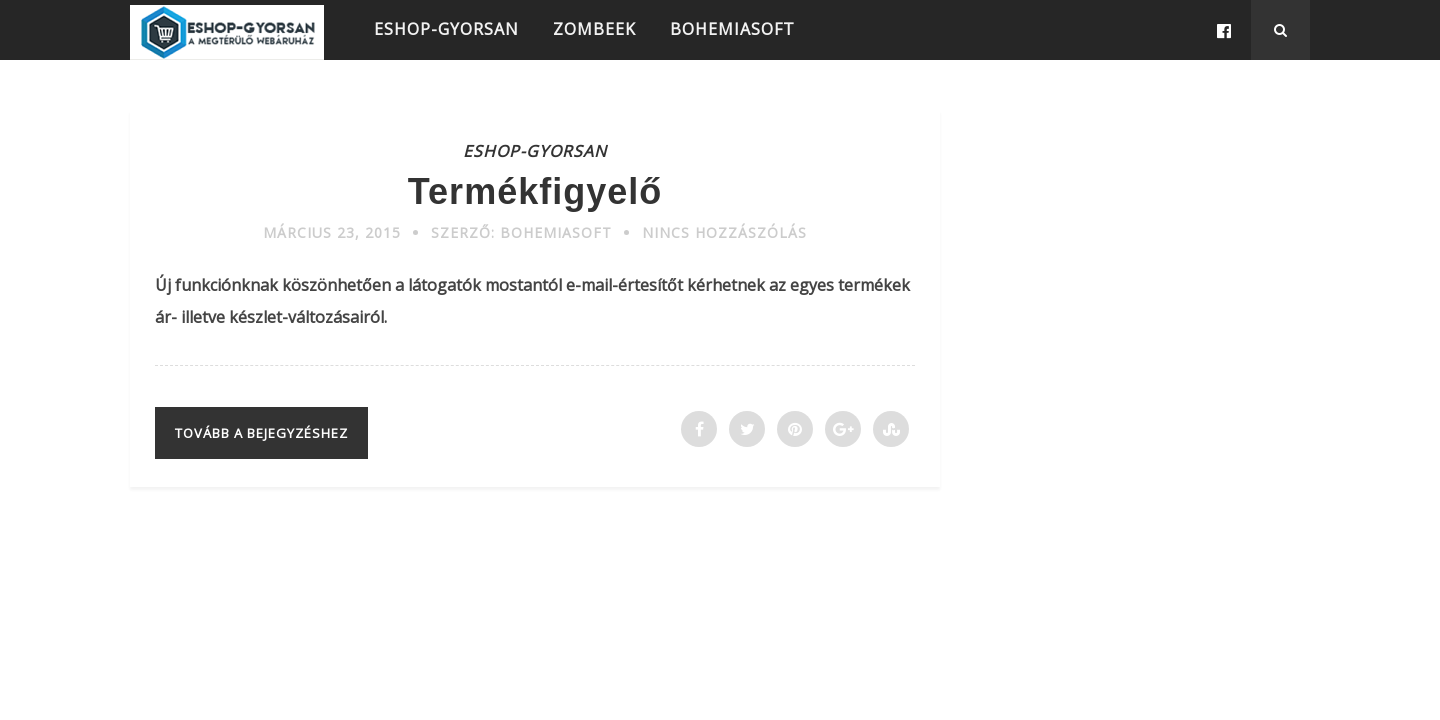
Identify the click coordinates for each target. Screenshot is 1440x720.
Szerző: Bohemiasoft (521, 232)
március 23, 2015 (332, 232)
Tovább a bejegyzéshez (261, 433)
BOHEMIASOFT (732, 29)
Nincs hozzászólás (724, 232)
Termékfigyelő (535, 191)
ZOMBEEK (594, 29)
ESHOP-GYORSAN (446, 29)
